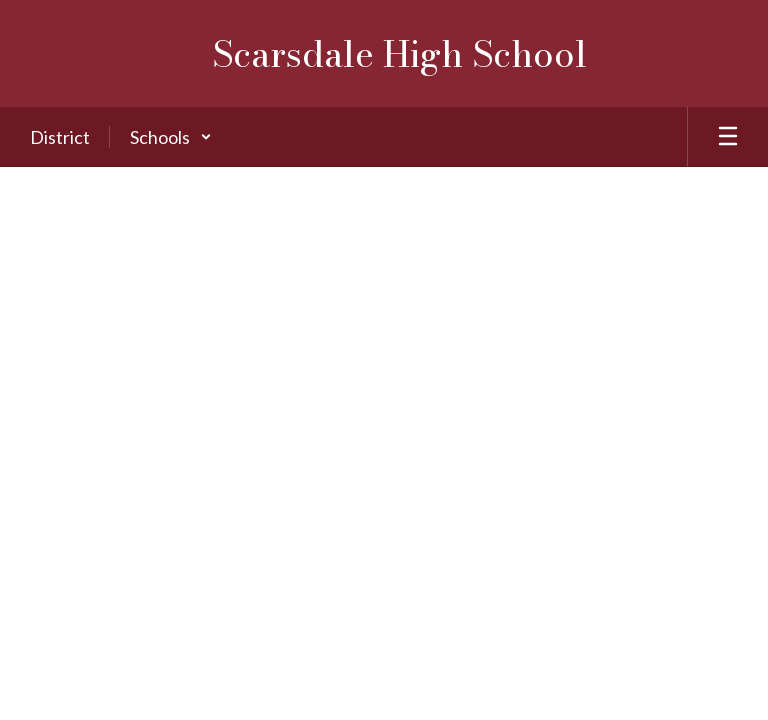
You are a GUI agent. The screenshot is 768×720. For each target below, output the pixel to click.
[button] (171, 137)
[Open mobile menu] (728, 137)
